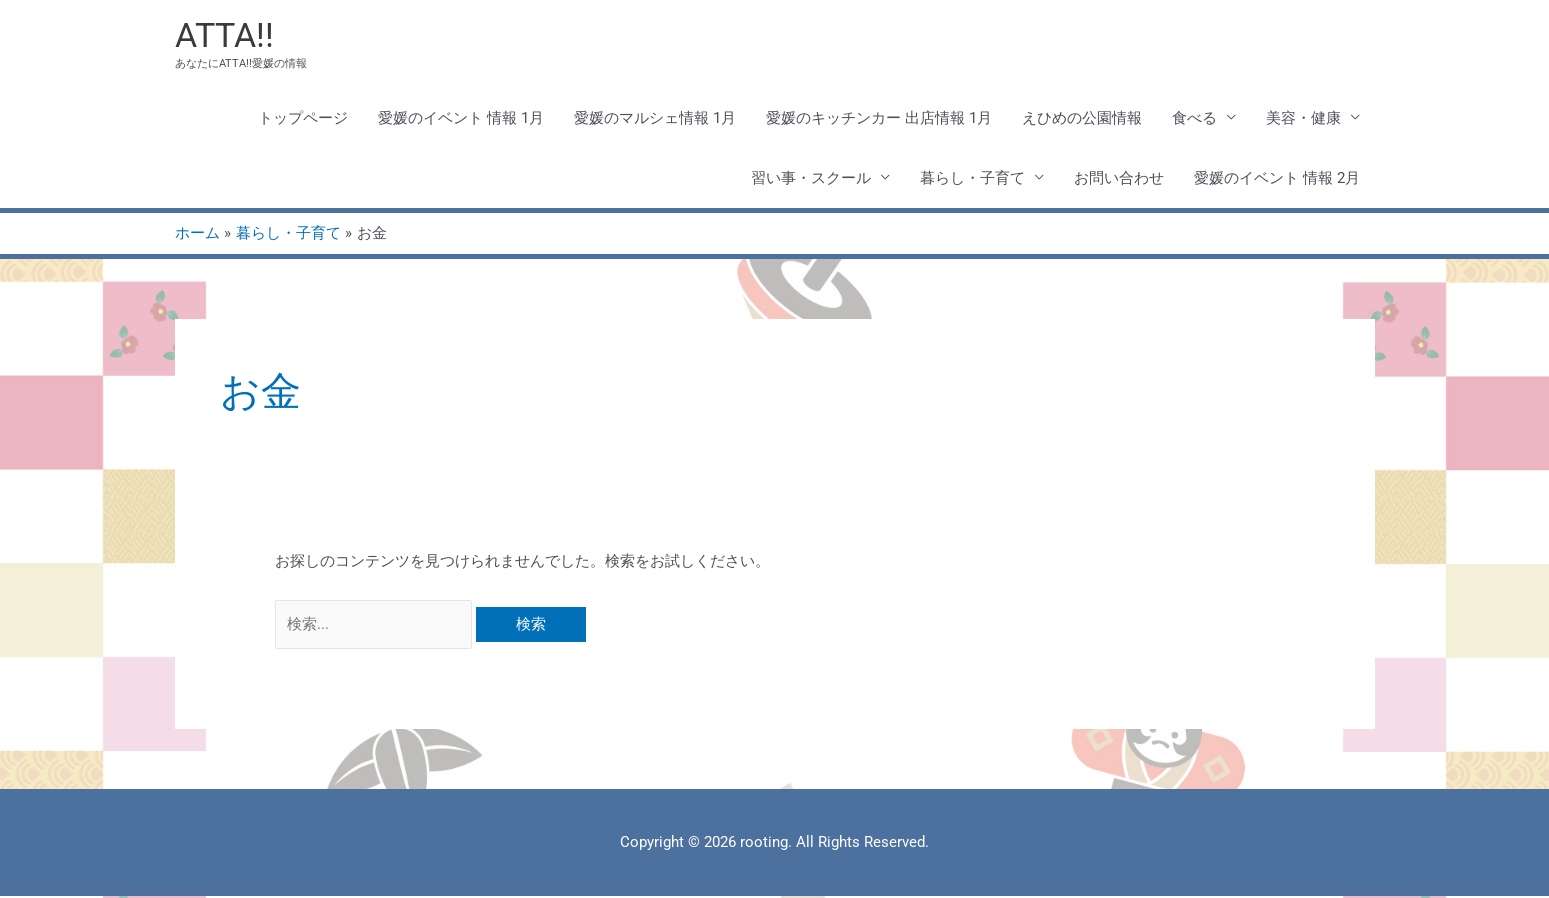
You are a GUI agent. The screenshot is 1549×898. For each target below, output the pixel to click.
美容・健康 (1303, 119)
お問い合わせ (1119, 179)
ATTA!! (226, 35)
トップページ (303, 119)
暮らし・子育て (972, 179)
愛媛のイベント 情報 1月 (461, 119)
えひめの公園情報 (1082, 119)
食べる (1194, 119)
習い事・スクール (811, 179)
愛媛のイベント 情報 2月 (1277, 179)
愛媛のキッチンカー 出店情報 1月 (879, 119)
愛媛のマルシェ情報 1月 (655, 119)
